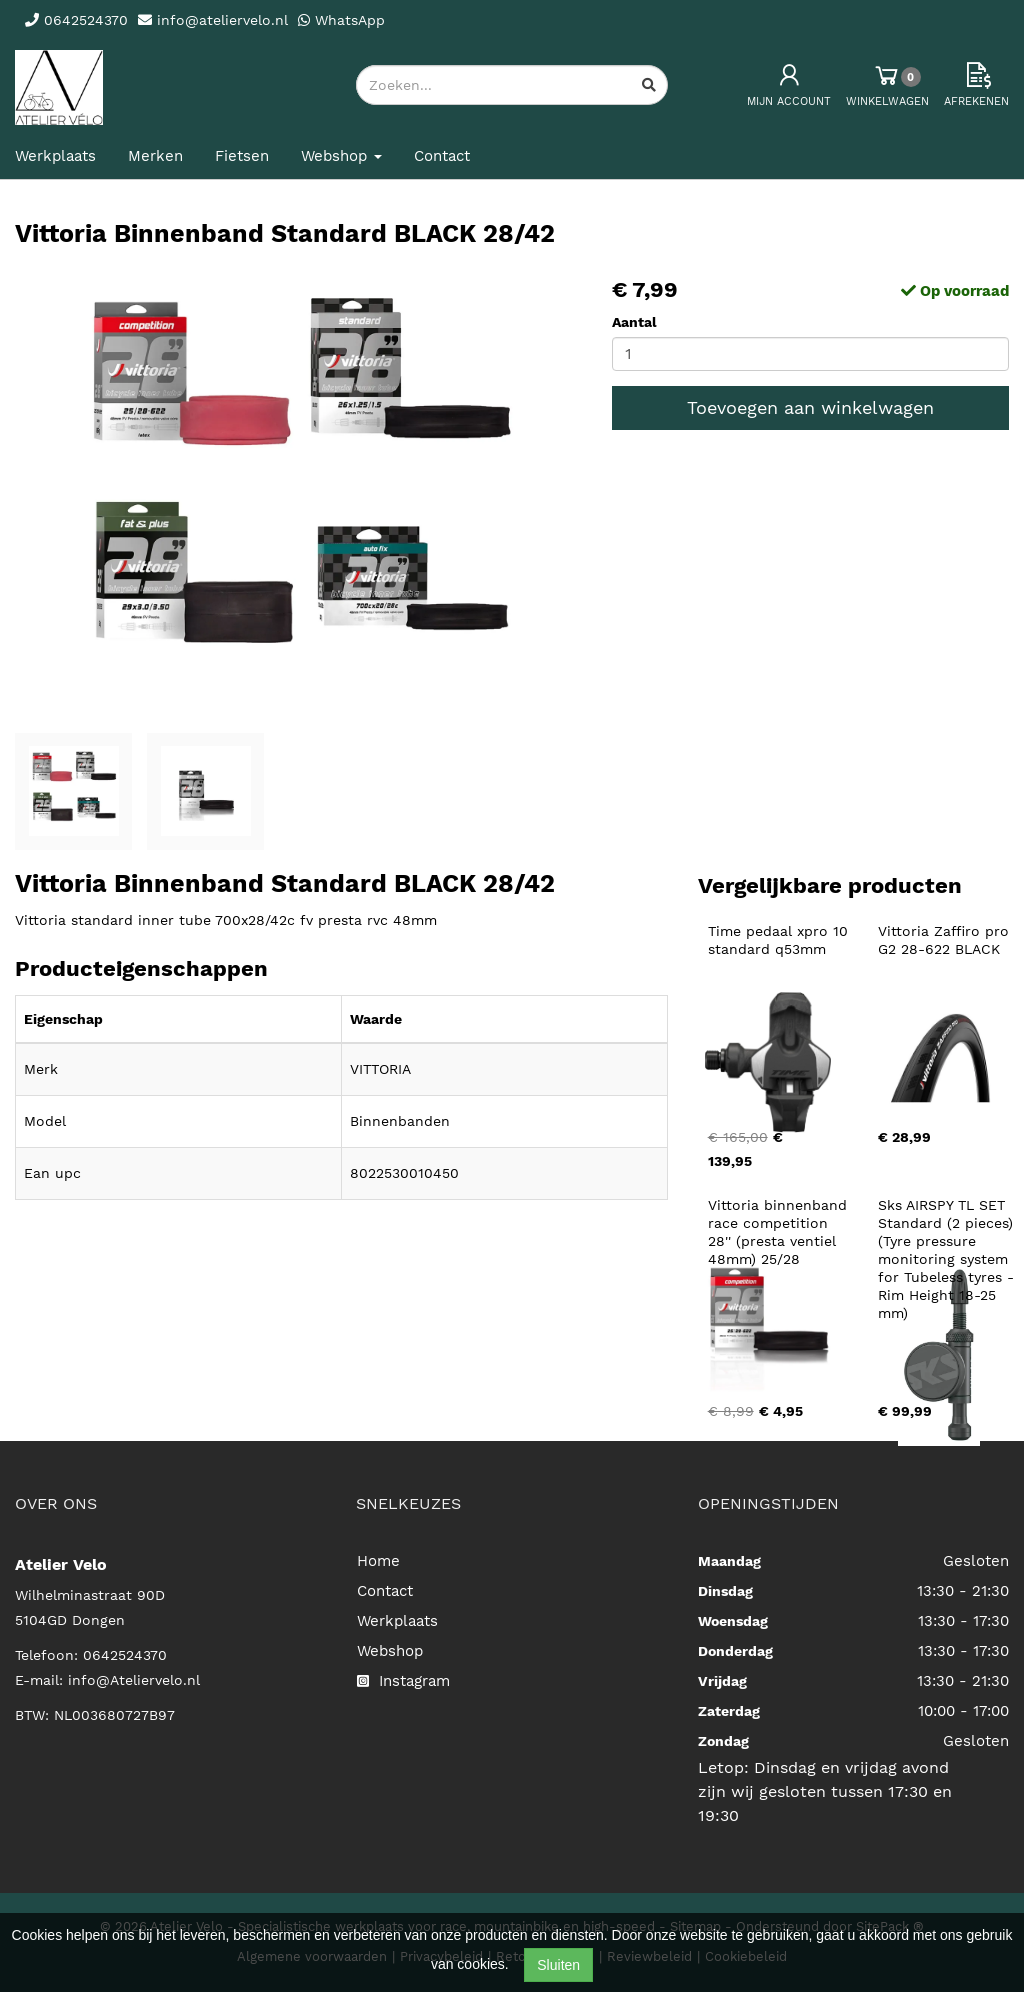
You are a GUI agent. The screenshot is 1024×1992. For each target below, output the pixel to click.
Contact (442, 156)
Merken (155, 156)
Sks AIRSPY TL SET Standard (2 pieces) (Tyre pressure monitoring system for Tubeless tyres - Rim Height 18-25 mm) (948, 1259)
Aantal (634, 322)
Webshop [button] (341, 156)
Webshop (390, 1651)
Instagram (403, 1681)
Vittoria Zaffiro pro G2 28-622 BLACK (946, 940)
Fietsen (242, 156)
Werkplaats (55, 156)
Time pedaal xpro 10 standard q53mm (780, 940)
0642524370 (125, 1655)
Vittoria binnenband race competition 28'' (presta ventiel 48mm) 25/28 (780, 1232)
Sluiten (558, 1965)
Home (378, 1561)
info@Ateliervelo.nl (134, 1680)
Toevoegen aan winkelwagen (810, 407)
